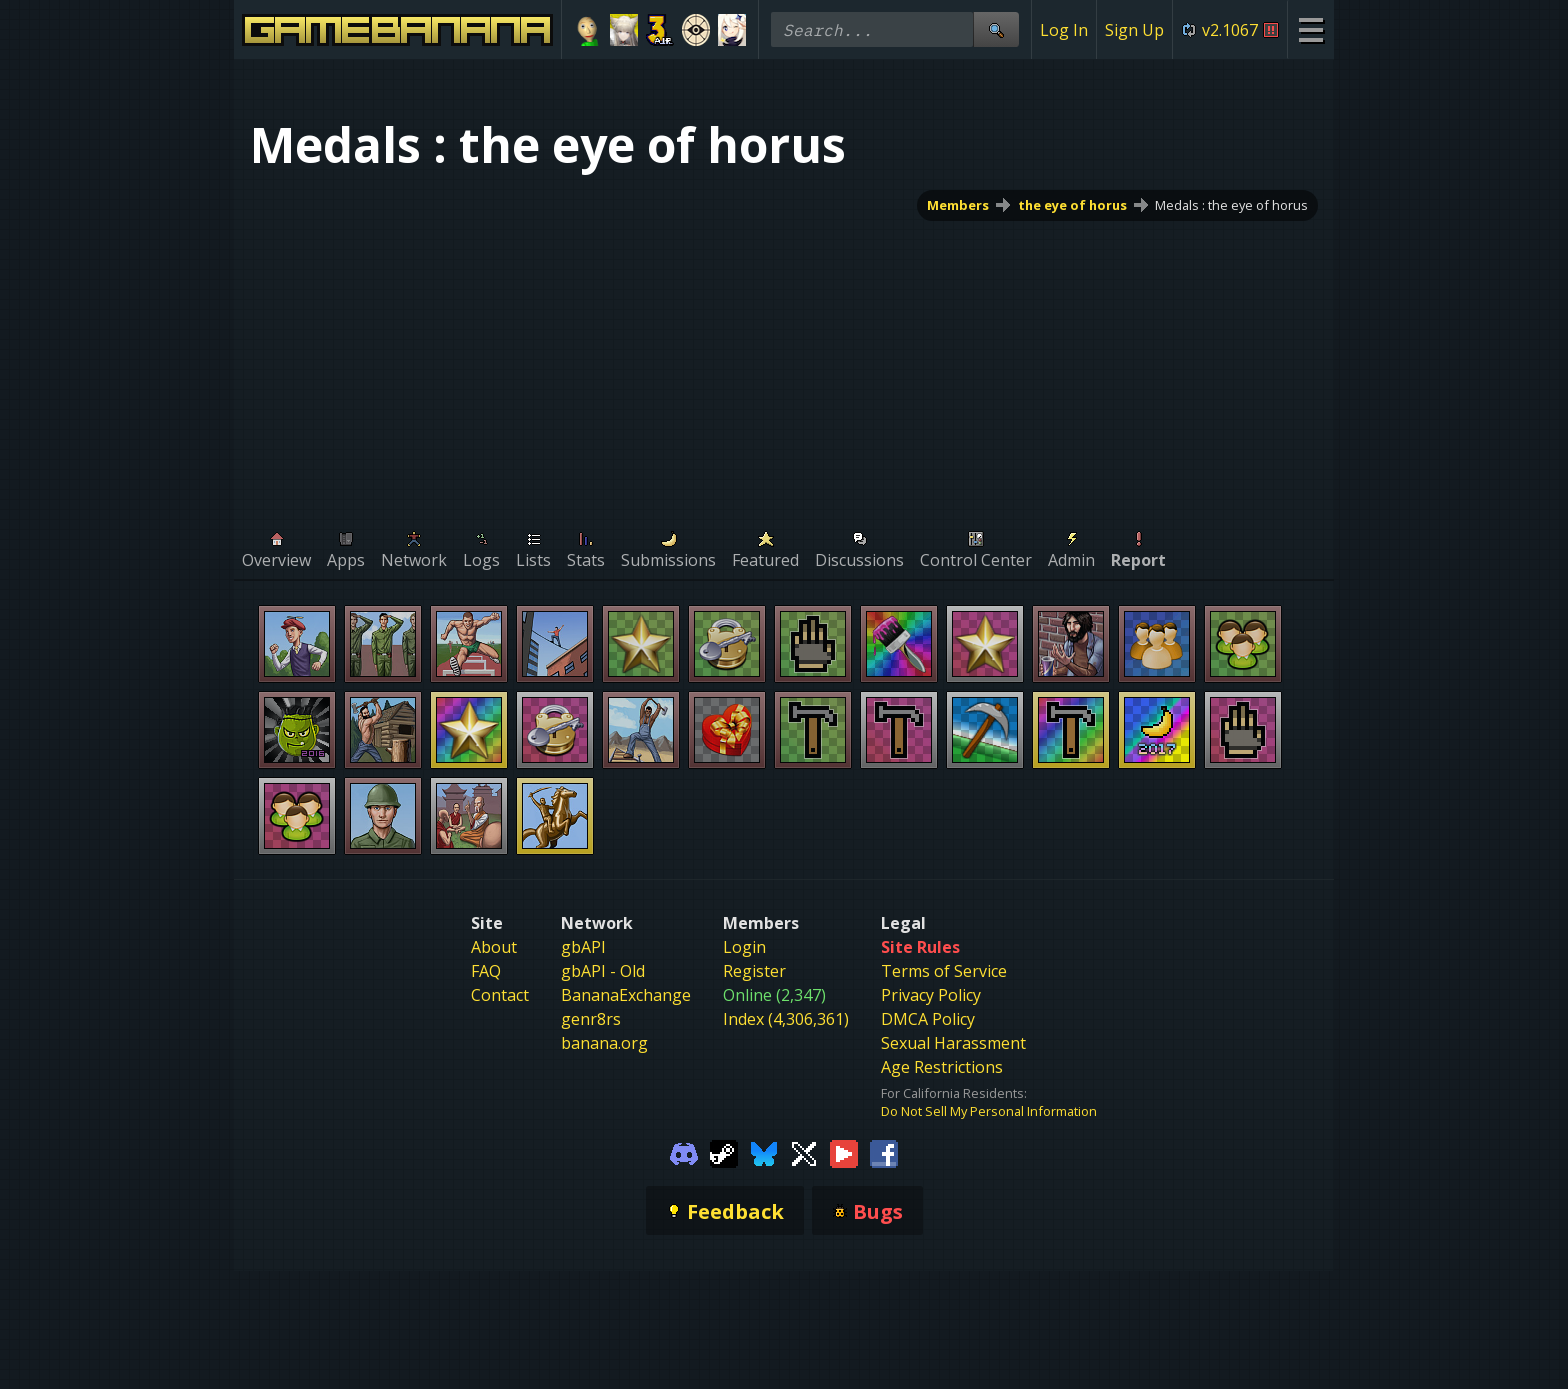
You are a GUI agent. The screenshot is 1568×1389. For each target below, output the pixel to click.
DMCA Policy (928, 1019)
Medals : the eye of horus (1231, 205)
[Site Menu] (1310, 29)
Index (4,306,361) (786, 1019)
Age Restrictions (942, 1067)
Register (754, 971)
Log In (1064, 30)
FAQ (486, 971)
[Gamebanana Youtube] (844, 1152)
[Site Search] (996, 29)
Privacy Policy (931, 995)
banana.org (604, 1043)
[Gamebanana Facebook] (884, 1152)
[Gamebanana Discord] (684, 1152)
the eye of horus (1072, 205)
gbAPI (583, 947)
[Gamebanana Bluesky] (764, 1152)
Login (744, 947)
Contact (500, 995)
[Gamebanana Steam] (724, 1152)
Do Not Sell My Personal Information (989, 1111)
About (494, 947)
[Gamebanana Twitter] (804, 1152)
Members (958, 205)
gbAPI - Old (603, 971)
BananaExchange (626, 995)
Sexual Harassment (953, 1043)
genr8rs (591, 1019)
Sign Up (1134, 30)
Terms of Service (944, 971)
